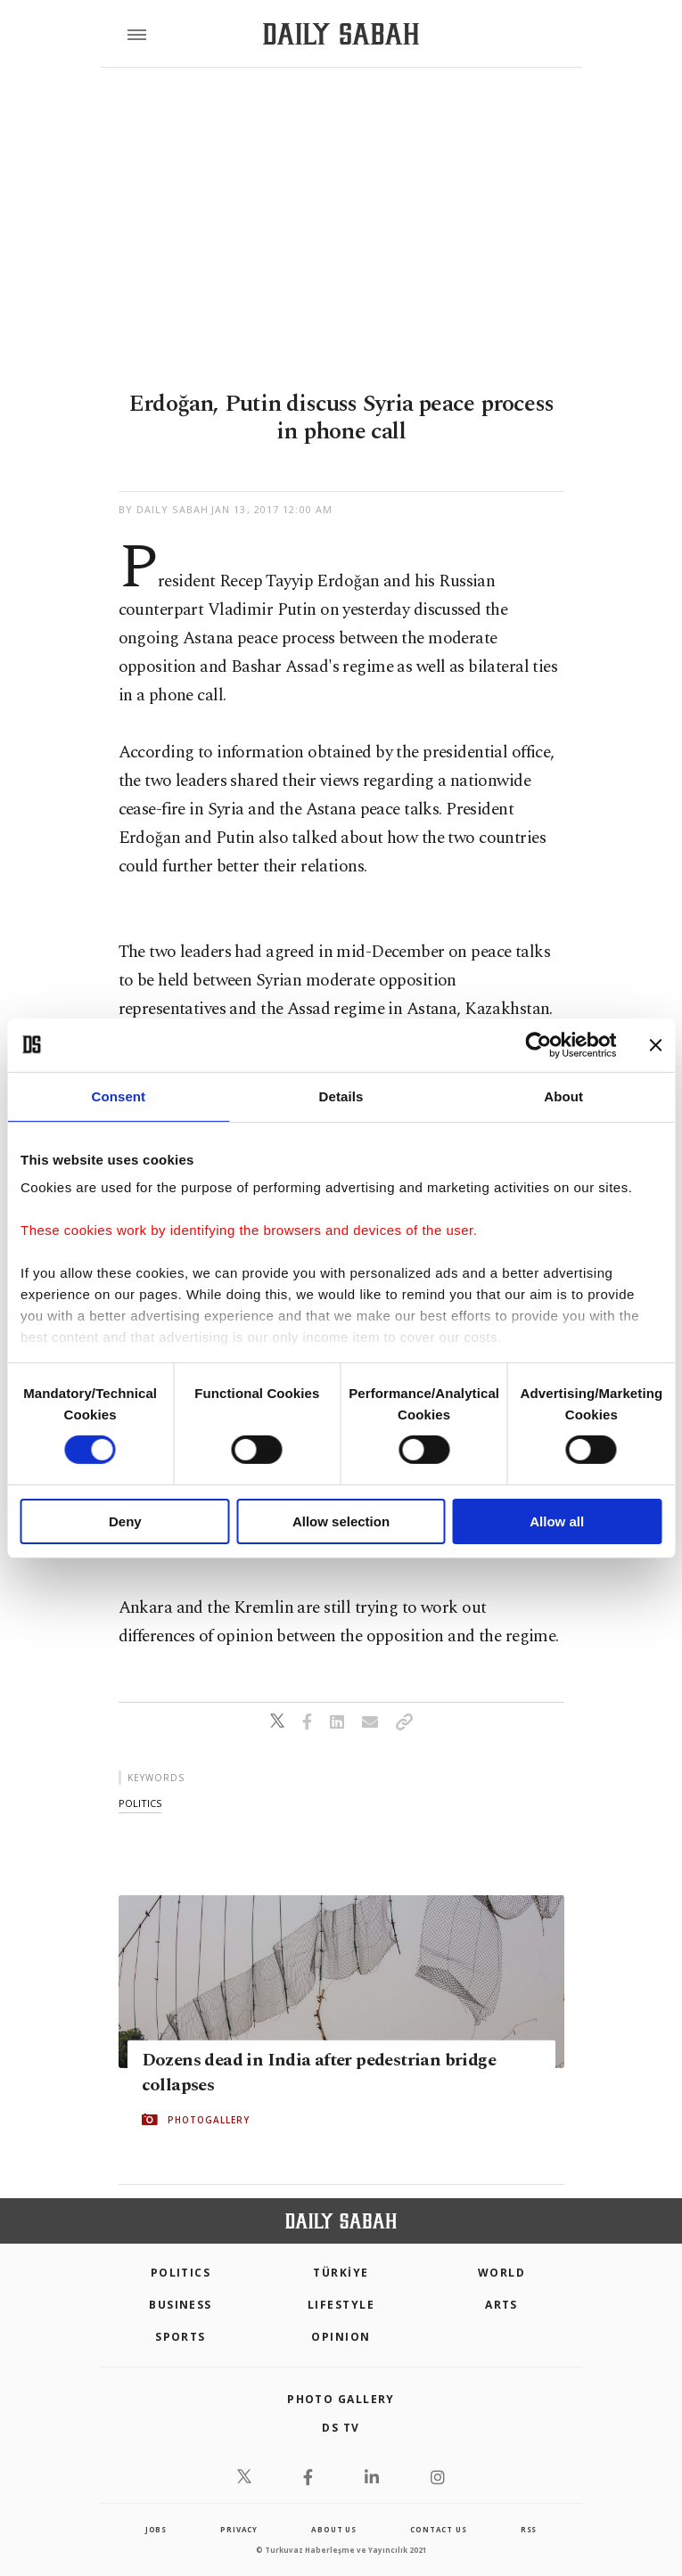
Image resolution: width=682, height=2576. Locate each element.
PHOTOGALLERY (209, 2120)
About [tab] (563, 1095)
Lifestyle (341, 2304)
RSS (529, 2529)
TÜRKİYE (340, 2272)
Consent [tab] (118, 1095)
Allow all (557, 1521)
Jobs (156, 2529)
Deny (125, 1521)
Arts (501, 2304)
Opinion (340, 2336)
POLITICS (181, 2272)
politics (140, 1803)
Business (180, 2304)
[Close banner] (655, 1044)
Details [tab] (341, 1095)
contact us (438, 2529)
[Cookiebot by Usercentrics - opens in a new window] (538, 1044)
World (501, 2272)
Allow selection (341, 1521)
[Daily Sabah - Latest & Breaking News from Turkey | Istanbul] (341, 34)
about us (333, 2529)
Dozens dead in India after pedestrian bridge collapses (319, 2072)
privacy (239, 2529)
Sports (180, 2336)
